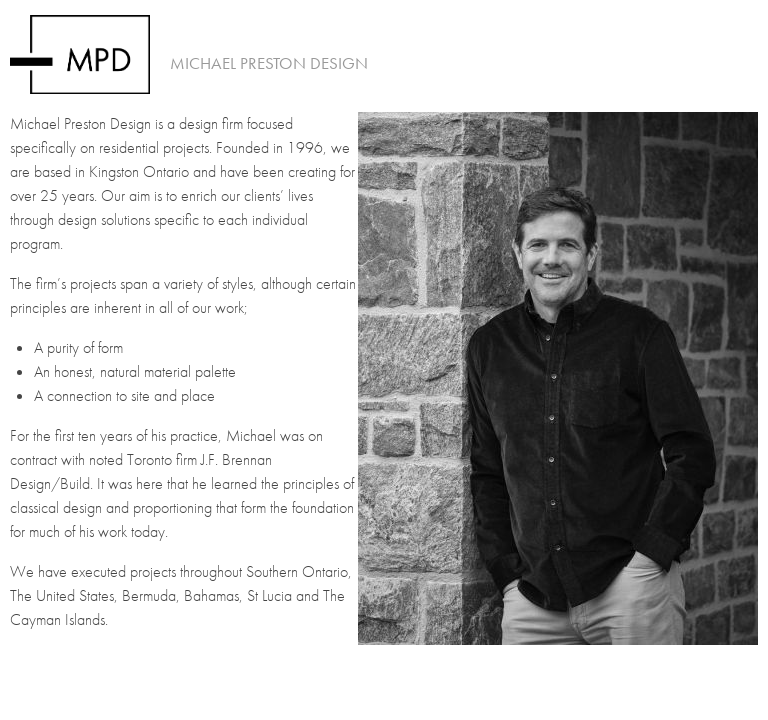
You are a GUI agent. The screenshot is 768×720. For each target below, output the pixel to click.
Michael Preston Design (269, 63)
